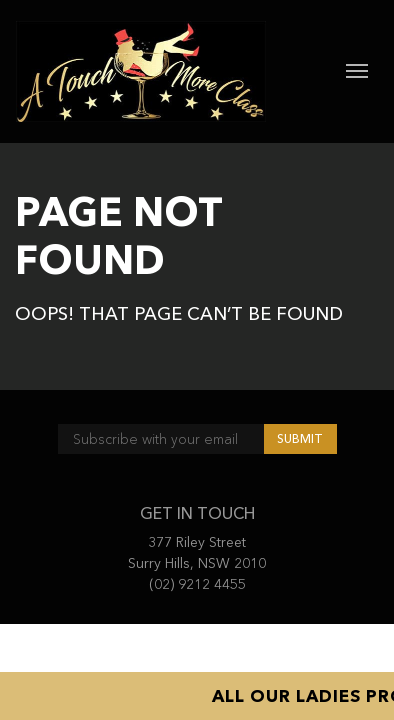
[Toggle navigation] (357, 71)
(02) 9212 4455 (197, 584)
